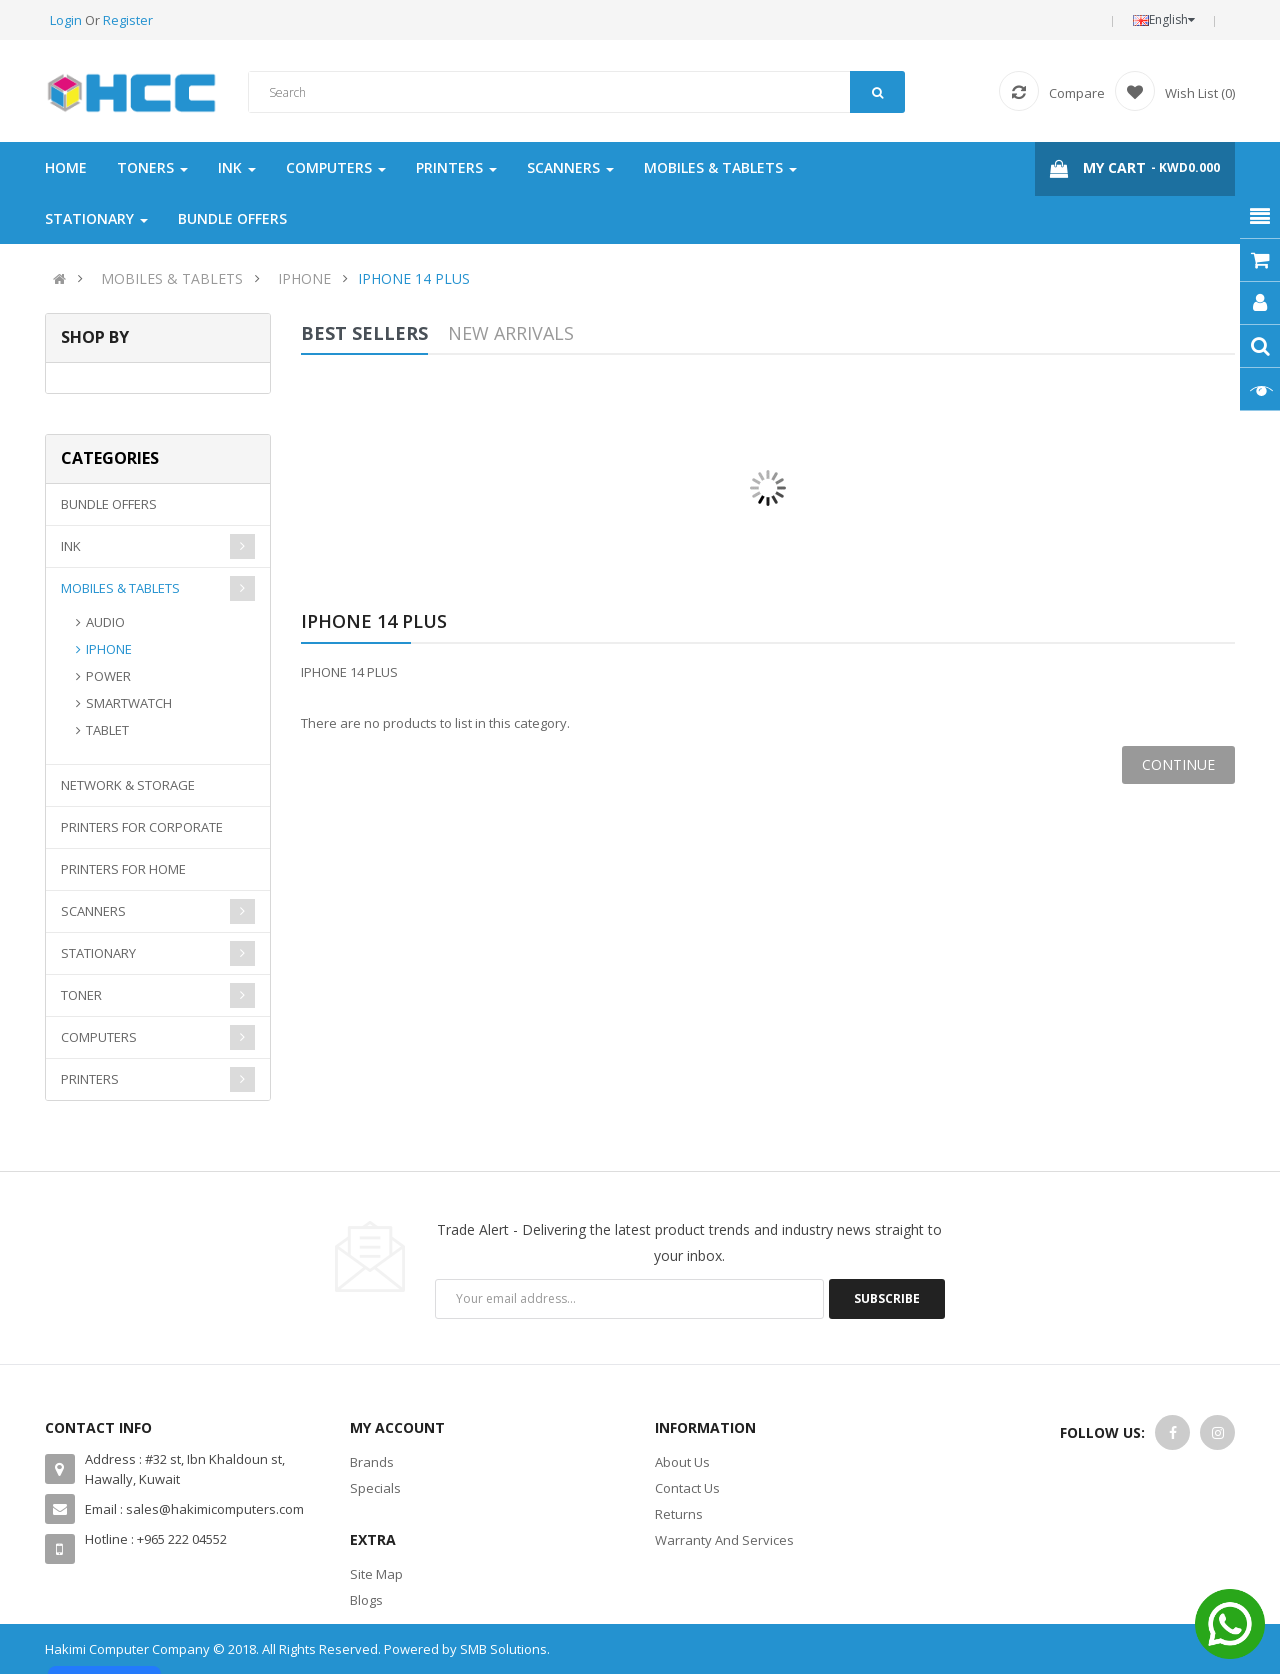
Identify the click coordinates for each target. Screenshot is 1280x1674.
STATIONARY (98, 953)
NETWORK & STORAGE (128, 785)
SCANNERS (93, 911)
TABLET (107, 730)
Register (128, 20)
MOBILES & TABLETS (172, 278)
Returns (679, 1514)
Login (67, 20)
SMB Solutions (503, 1649)
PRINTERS (90, 1079)
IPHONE (304, 278)
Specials (375, 1488)
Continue (1178, 764)
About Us (682, 1462)
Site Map (376, 1574)
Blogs (366, 1600)
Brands (372, 1462)
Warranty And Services (724, 1540)
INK (71, 546)
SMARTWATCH (129, 703)
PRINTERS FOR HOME (123, 869)
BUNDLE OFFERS (109, 504)
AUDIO (105, 622)
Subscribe (887, 1298)
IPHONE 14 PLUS (414, 278)
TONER (81, 995)
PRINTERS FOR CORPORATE (142, 827)
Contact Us (687, 1488)
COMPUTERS (99, 1037)
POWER (108, 676)
